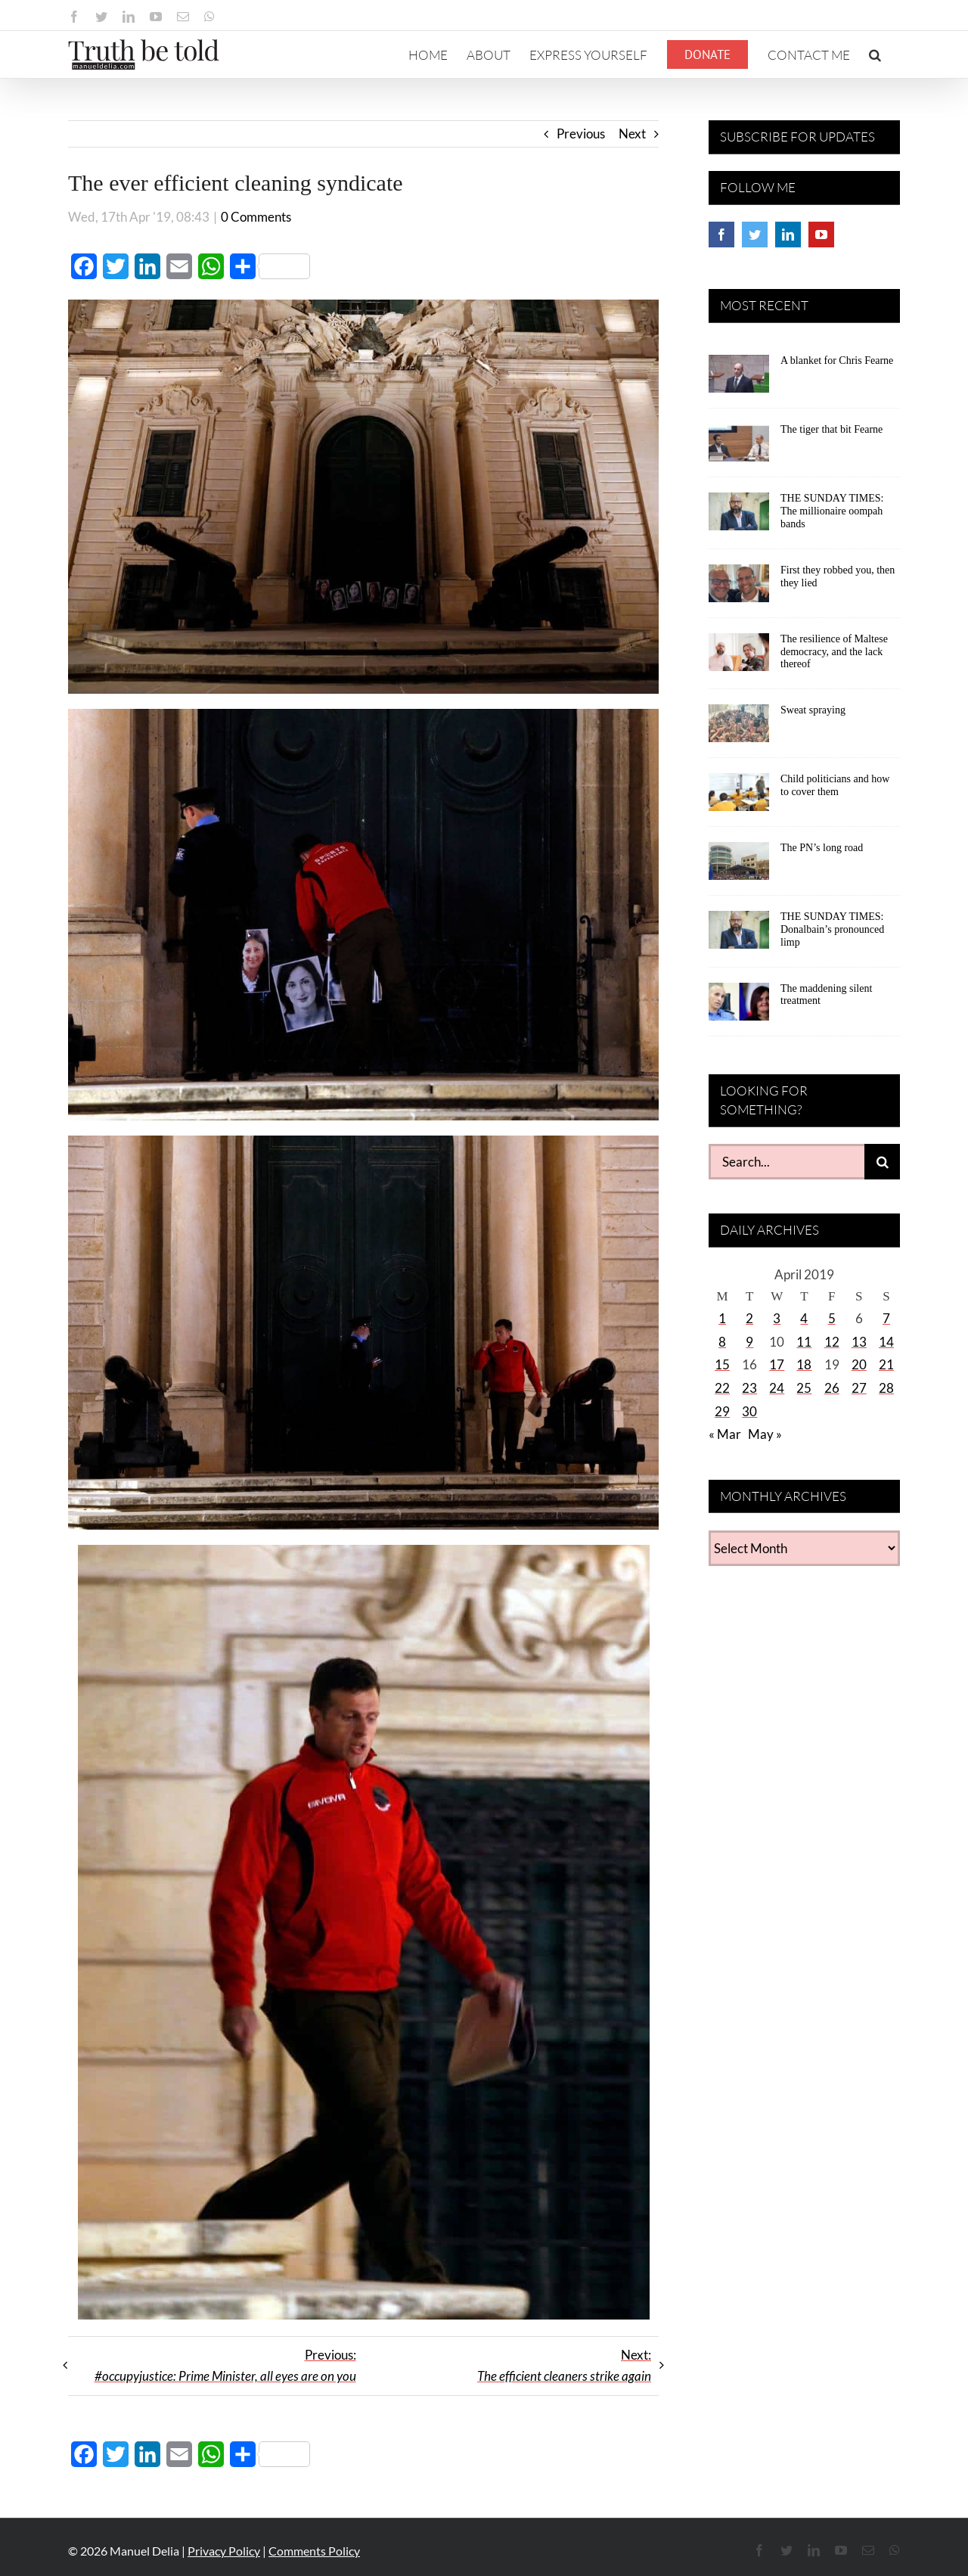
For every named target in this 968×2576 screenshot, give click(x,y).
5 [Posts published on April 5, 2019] (832, 1318)
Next (632, 133)
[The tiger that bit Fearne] (739, 448)
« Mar (725, 1434)
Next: (564, 2366)
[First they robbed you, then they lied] (739, 588)
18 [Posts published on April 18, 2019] (803, 1364)
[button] (875, 54)
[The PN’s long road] (739, 866)
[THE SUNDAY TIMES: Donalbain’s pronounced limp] (739, 935)
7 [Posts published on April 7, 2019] (886, 1318)
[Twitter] (755, 234)
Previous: (225, 2366)
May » (765, 1434)
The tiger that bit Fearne (831, 429)
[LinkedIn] (788, 234)
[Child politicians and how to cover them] (739, 797)
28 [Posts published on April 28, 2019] (886, 1388)
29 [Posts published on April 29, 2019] (722, 1411)
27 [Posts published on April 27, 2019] (859, 1388)
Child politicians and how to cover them (834, 785)
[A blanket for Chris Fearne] (739, 379)
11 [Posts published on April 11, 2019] (803, 1342)
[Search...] (786, 1161)
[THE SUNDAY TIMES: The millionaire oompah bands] (739, 517)
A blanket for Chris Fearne (836, 360)
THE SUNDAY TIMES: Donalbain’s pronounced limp (832, 929)
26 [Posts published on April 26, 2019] (831, 1388)
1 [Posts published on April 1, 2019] (722, 1318)
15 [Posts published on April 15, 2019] (722, 1364)
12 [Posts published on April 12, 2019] (831, 1342)
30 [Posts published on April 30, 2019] (749, 1411)
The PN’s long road (821, 847)
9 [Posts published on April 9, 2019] (749, 1342)
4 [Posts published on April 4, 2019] (804, 1318)
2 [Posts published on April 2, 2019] (749, 1318)
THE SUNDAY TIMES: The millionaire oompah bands (831, 511)
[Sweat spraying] (739, 728)
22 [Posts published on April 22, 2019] (722, 1388)
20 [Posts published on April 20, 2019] (859, 1364)
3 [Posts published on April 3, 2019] (776, 1318)
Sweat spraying (812, 710)
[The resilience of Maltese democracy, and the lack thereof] (739, 657)
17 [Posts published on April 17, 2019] (776, 1364)
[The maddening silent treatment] (739, 1007)
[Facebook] (721, 234)
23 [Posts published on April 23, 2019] (749, 1388)
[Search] (882, 1161)
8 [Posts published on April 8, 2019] (722, 1342)
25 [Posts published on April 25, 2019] (803, 1388)
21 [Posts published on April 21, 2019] (886, 1364)
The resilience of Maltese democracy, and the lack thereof (834, 651)
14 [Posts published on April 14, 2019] (886, 1342)
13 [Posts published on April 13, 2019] (859, 1342)
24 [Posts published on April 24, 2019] (776, 1388)
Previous (581, 133)
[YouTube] (821, 234)
